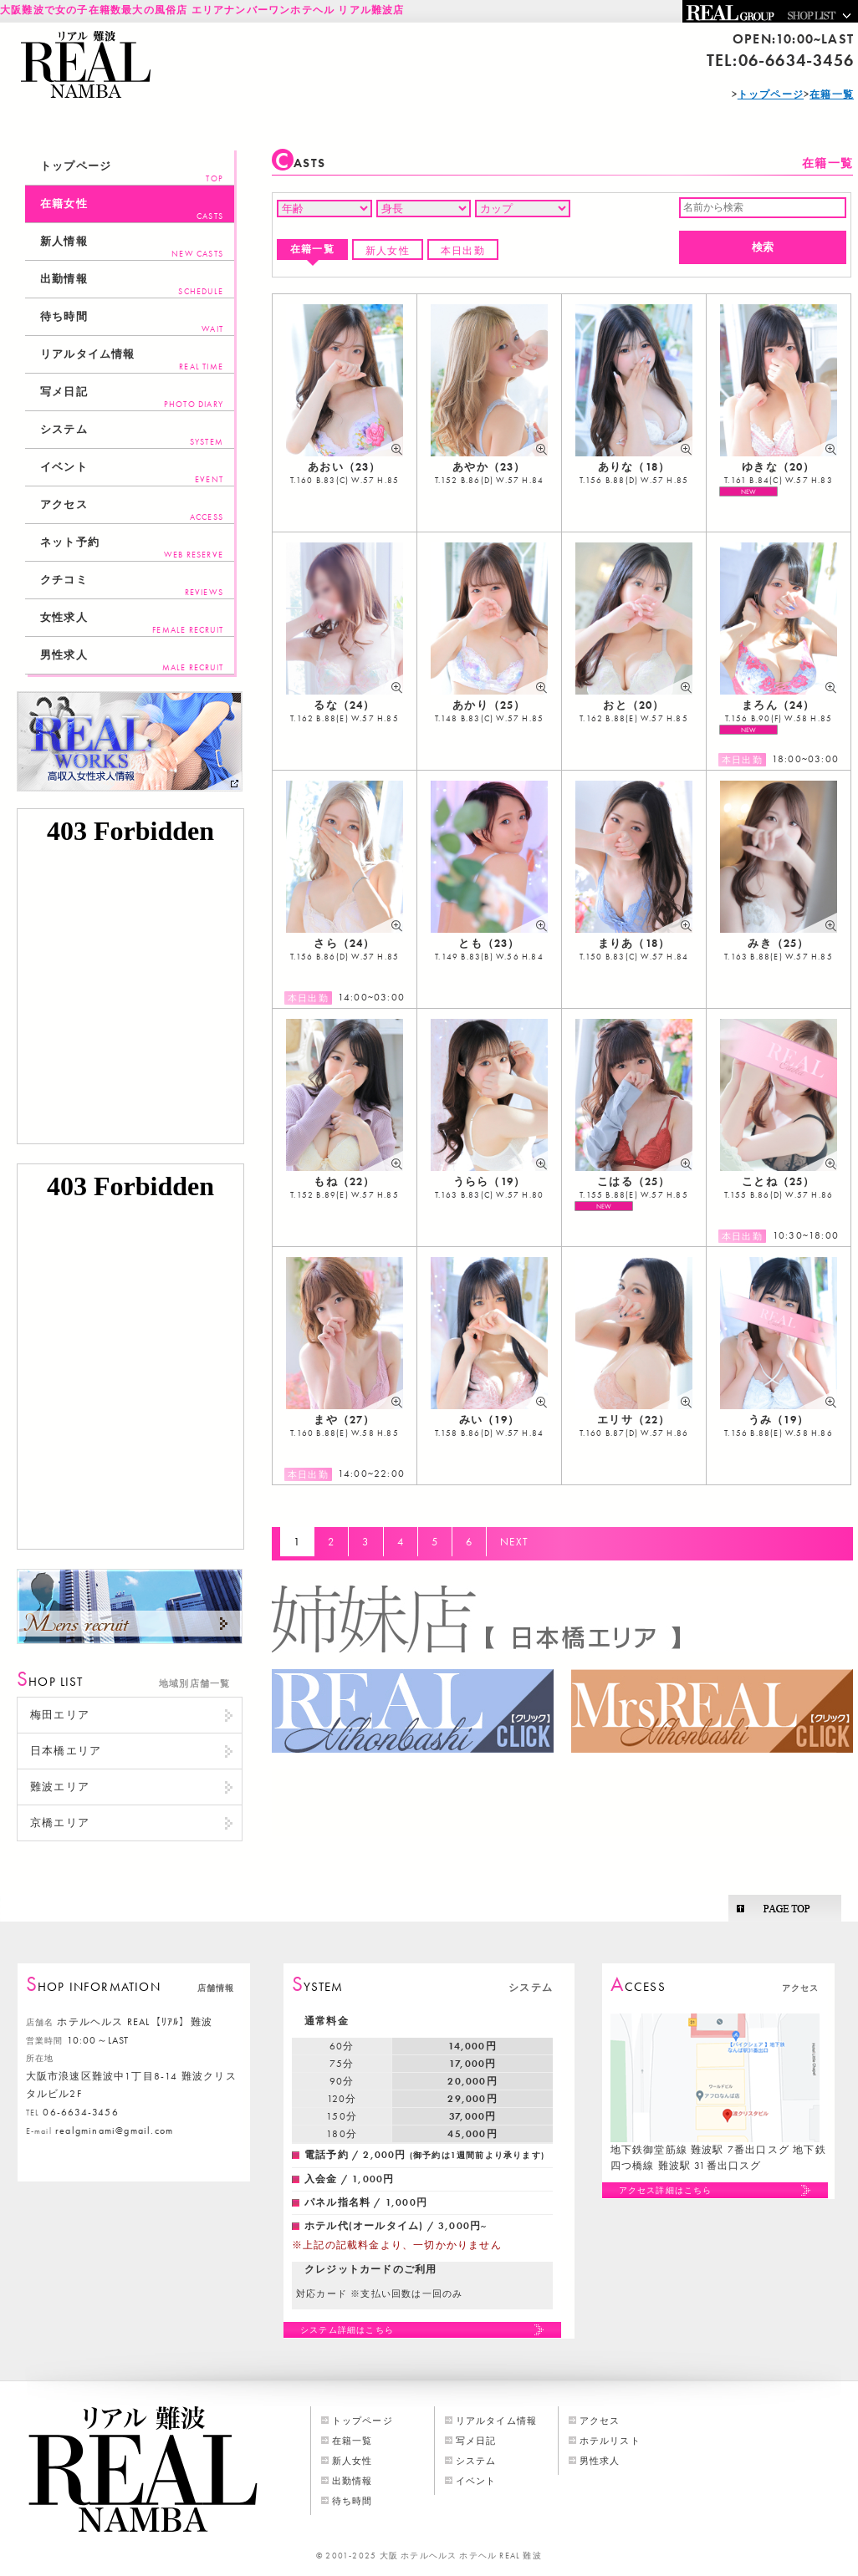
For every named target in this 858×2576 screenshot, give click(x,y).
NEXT (514, 1542)
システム (131, 435)
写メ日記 (131, 397)
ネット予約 (131, 548)
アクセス (131, 510)
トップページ (131, 172)
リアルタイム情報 (131, 360)
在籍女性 (131, 209)
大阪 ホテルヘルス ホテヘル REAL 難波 (461, 2555)
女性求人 (131, 623)
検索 (763, 247)
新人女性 (387, 250)
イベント (131, 473)
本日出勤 (463, 250)
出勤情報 (131, 285)
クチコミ (131, 585)
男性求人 (131, 661)
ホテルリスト (610, 2440)
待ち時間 (131, 322)
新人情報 (131, 247)
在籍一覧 (312, 249)
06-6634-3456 (796, 60)
